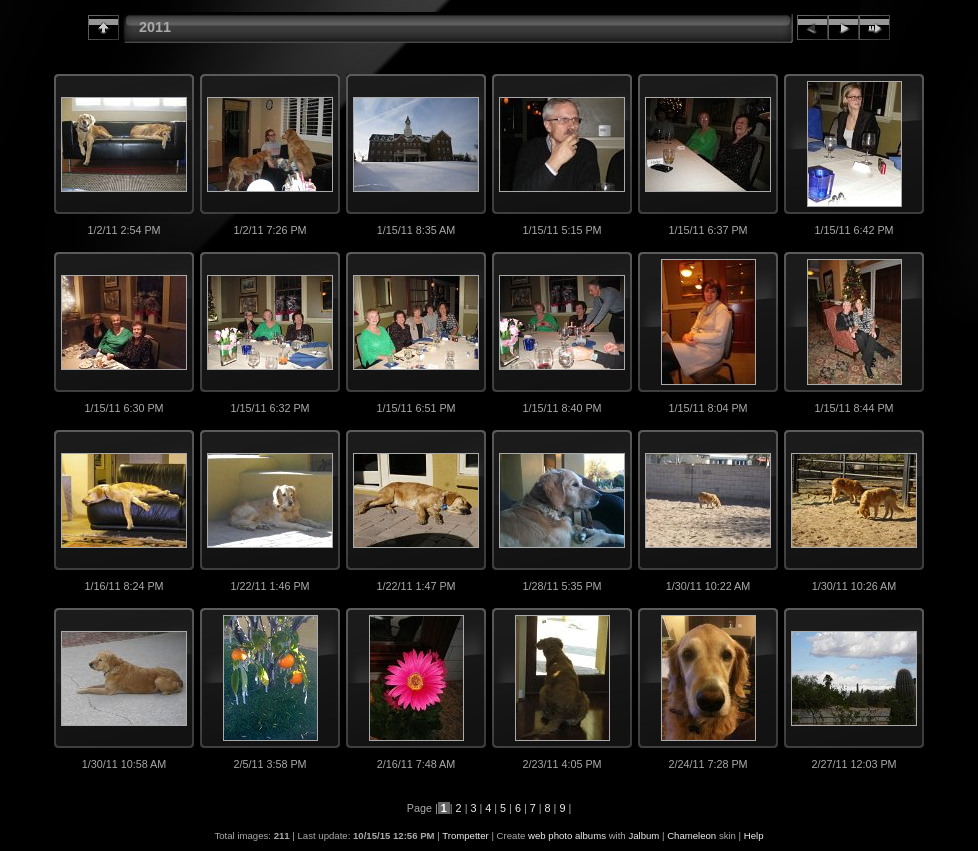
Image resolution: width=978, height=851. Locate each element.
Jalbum (643, 835)
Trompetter (465, 835)
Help (754, 835)
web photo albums (567, 835)
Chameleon (691, 835)
